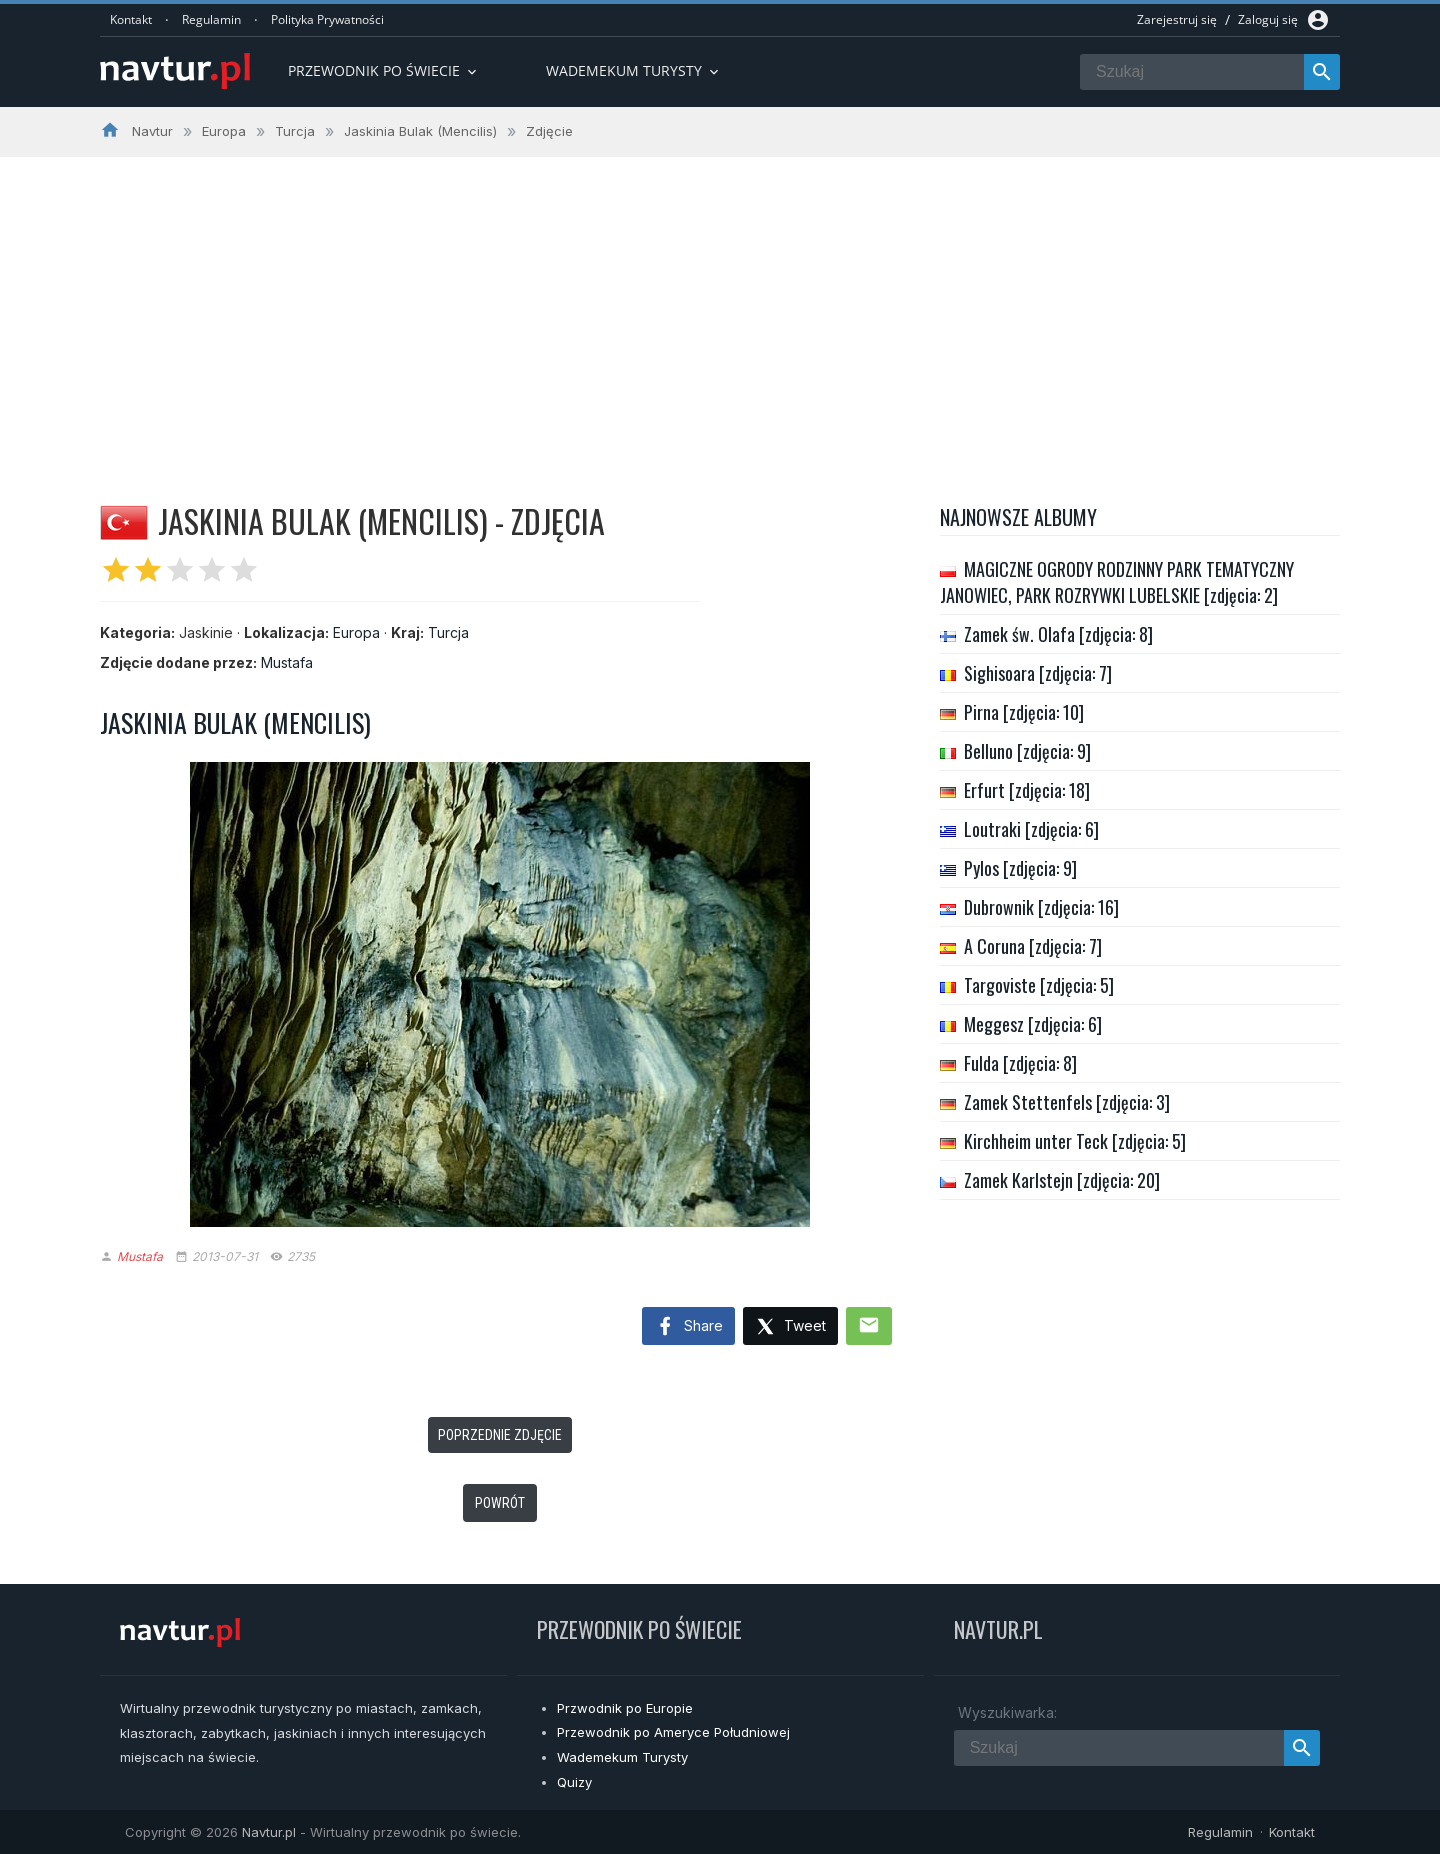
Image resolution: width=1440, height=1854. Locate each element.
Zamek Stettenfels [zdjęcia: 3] (1067, 1102)
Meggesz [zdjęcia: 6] (1033, 1024)
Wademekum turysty (634, 70)
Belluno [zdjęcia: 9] (1027, 751)
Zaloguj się (1268, 19)
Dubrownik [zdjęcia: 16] (1041, 907)
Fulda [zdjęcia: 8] (1020, 1063)
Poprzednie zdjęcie (500, 1435)
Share (688, 1327)
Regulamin (211, 19)
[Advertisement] (720, 307)
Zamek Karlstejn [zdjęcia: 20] (1062, 1180)
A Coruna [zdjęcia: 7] (1033, 946)
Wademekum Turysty (622, 1757)
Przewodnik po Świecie (384, 70)
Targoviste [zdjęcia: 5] (1039, 985)
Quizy (574, 1782)
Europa (356, 632)
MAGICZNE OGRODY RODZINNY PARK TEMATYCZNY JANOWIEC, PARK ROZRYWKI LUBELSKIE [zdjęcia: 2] (1117, 582)
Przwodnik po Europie (625, 1708)
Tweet (790, 1327)
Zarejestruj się (1177, 19)
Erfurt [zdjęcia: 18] (1027, 790)
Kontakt (131, 19)
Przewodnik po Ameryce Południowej (673, 1732)
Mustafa (287, 662)
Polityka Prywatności (327, 19)
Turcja (448, 632)
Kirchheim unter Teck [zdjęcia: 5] (1075, 1141)
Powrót (500, 1503)
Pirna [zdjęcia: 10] (1024, 712)
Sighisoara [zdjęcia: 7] (1038, 673)
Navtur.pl (269, 1832)
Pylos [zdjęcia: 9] (1020, 868)
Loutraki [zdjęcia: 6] (1031, 829)
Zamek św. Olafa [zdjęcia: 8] (1058, 634)
